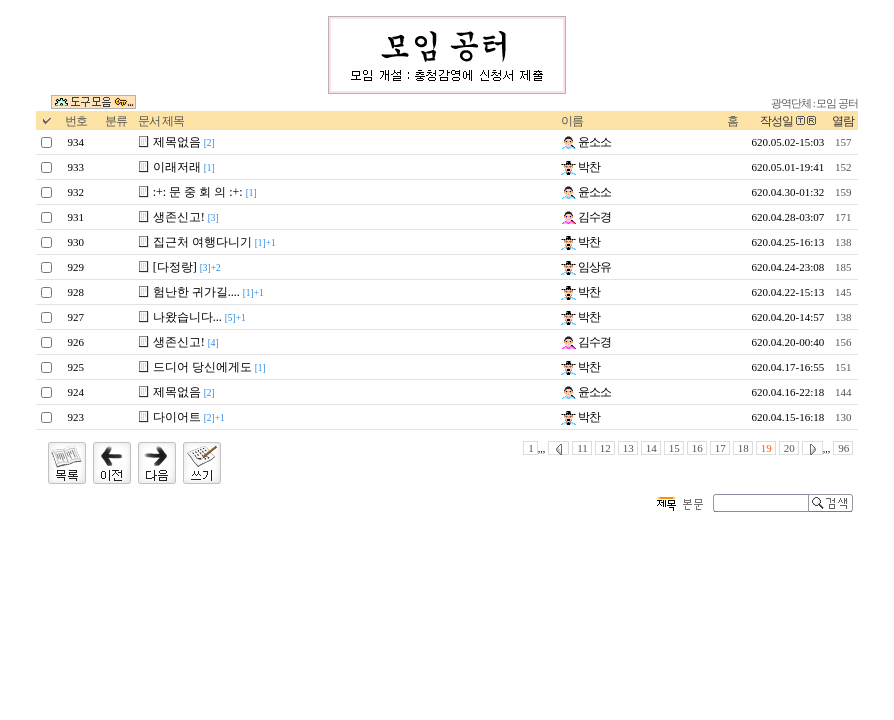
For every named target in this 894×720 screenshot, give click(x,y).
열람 (843, 121)
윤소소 (586, 142)
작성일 (776, 121)
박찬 (580, 167)
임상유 (586, 267)
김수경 (586, 217)
